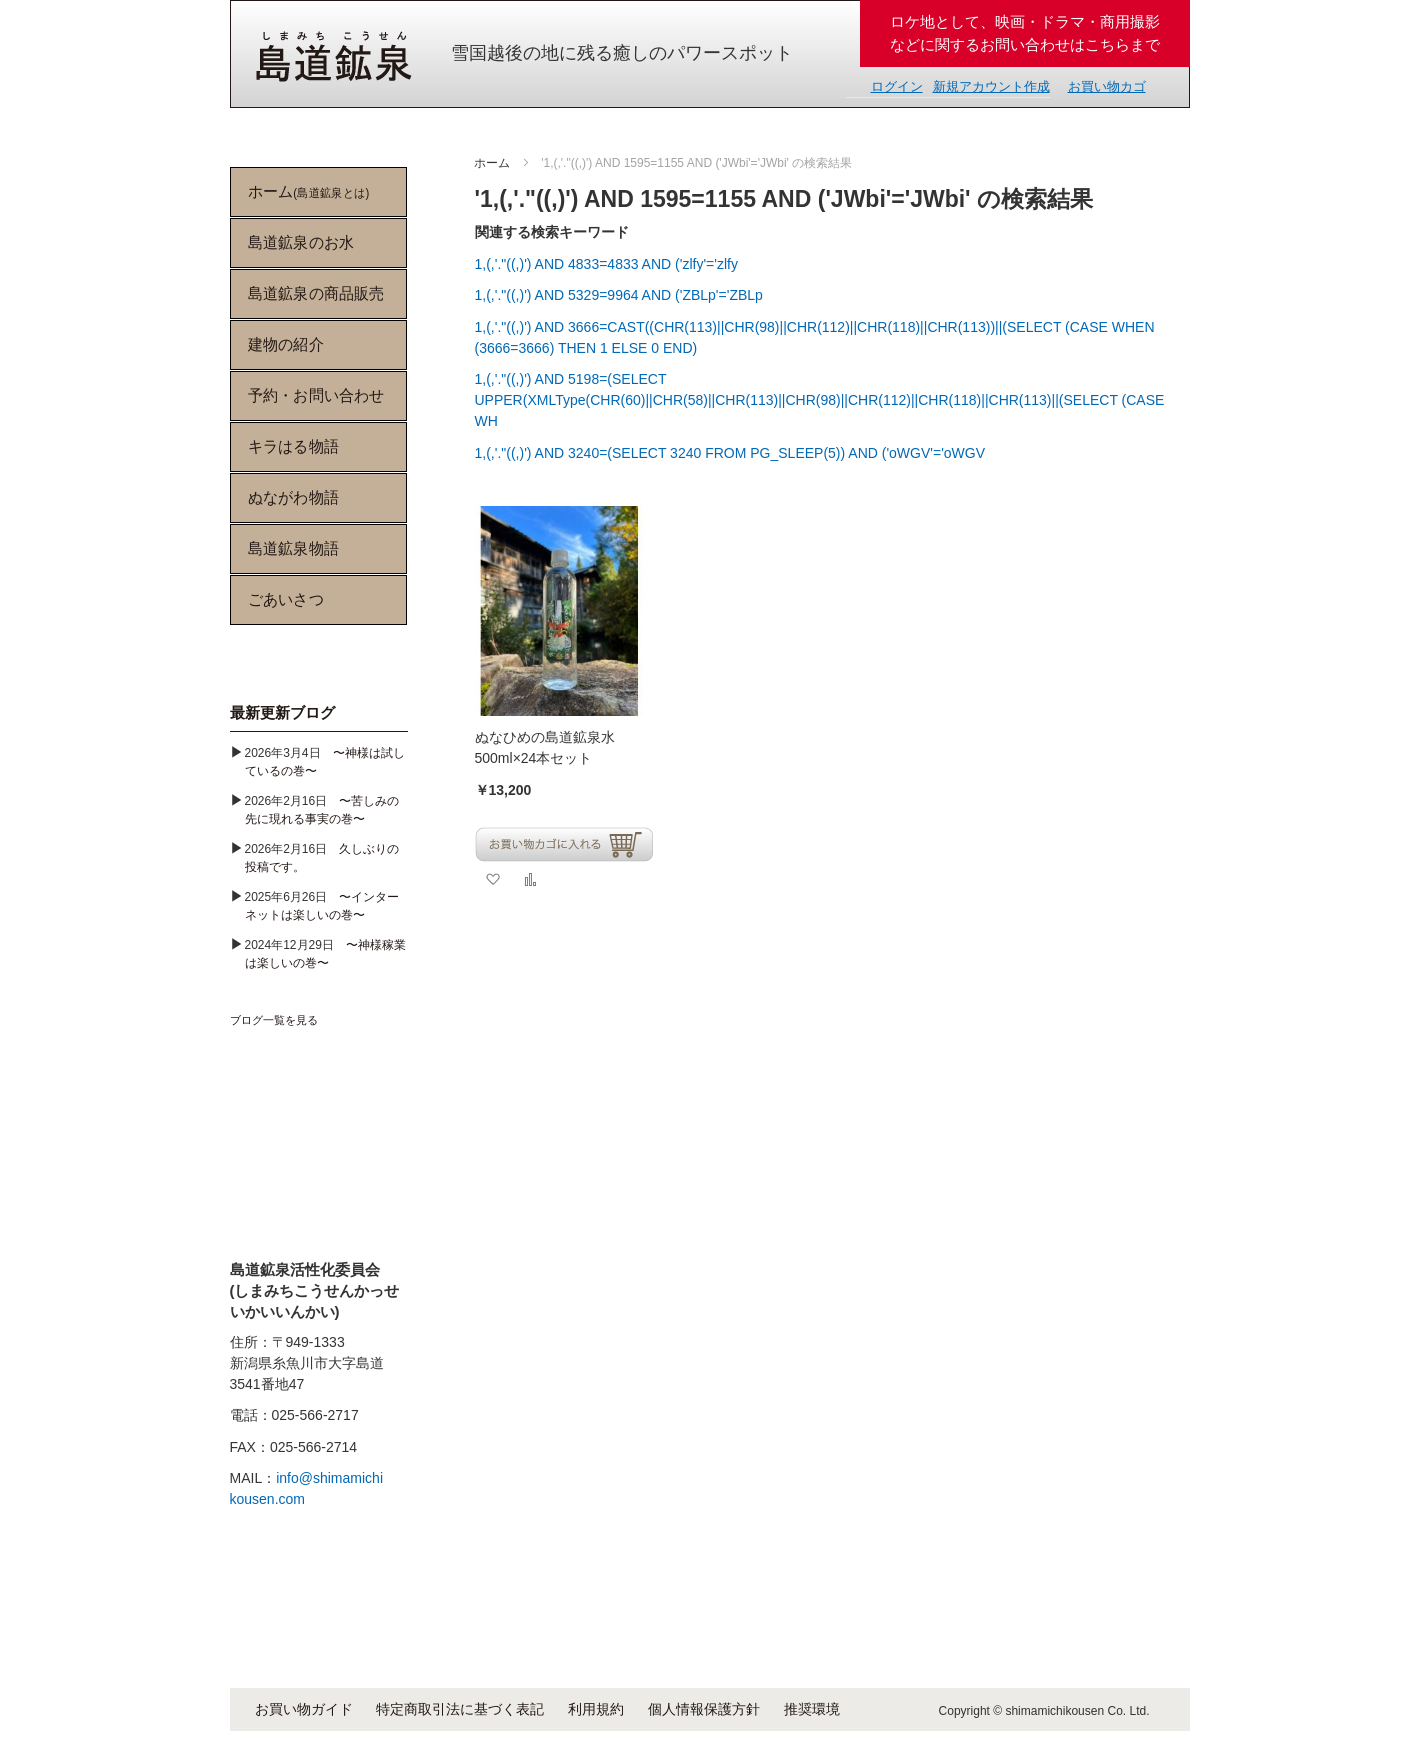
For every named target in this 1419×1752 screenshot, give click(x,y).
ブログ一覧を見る (274, 1020)
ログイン (897, 86)
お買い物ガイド (304, 1709)
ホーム (493, 163)
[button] (492, 879)
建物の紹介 (285, 344)
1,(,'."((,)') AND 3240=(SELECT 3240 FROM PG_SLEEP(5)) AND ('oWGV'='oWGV (730, 453)
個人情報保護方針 (704, 1709)
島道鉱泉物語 (292, 548)
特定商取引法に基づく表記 (460, 1709)
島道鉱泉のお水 (300, 242)
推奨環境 (812, 1709)
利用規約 (596, 1709)
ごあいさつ (285, 599)
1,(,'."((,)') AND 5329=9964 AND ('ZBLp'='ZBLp (619, 295)
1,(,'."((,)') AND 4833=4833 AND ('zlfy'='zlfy (606, 264)
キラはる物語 (292, 446)
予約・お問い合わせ (315, 395)
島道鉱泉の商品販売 (315, 293)
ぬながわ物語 (292, 497)
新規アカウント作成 (991, 86)
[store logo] (334, 56)
